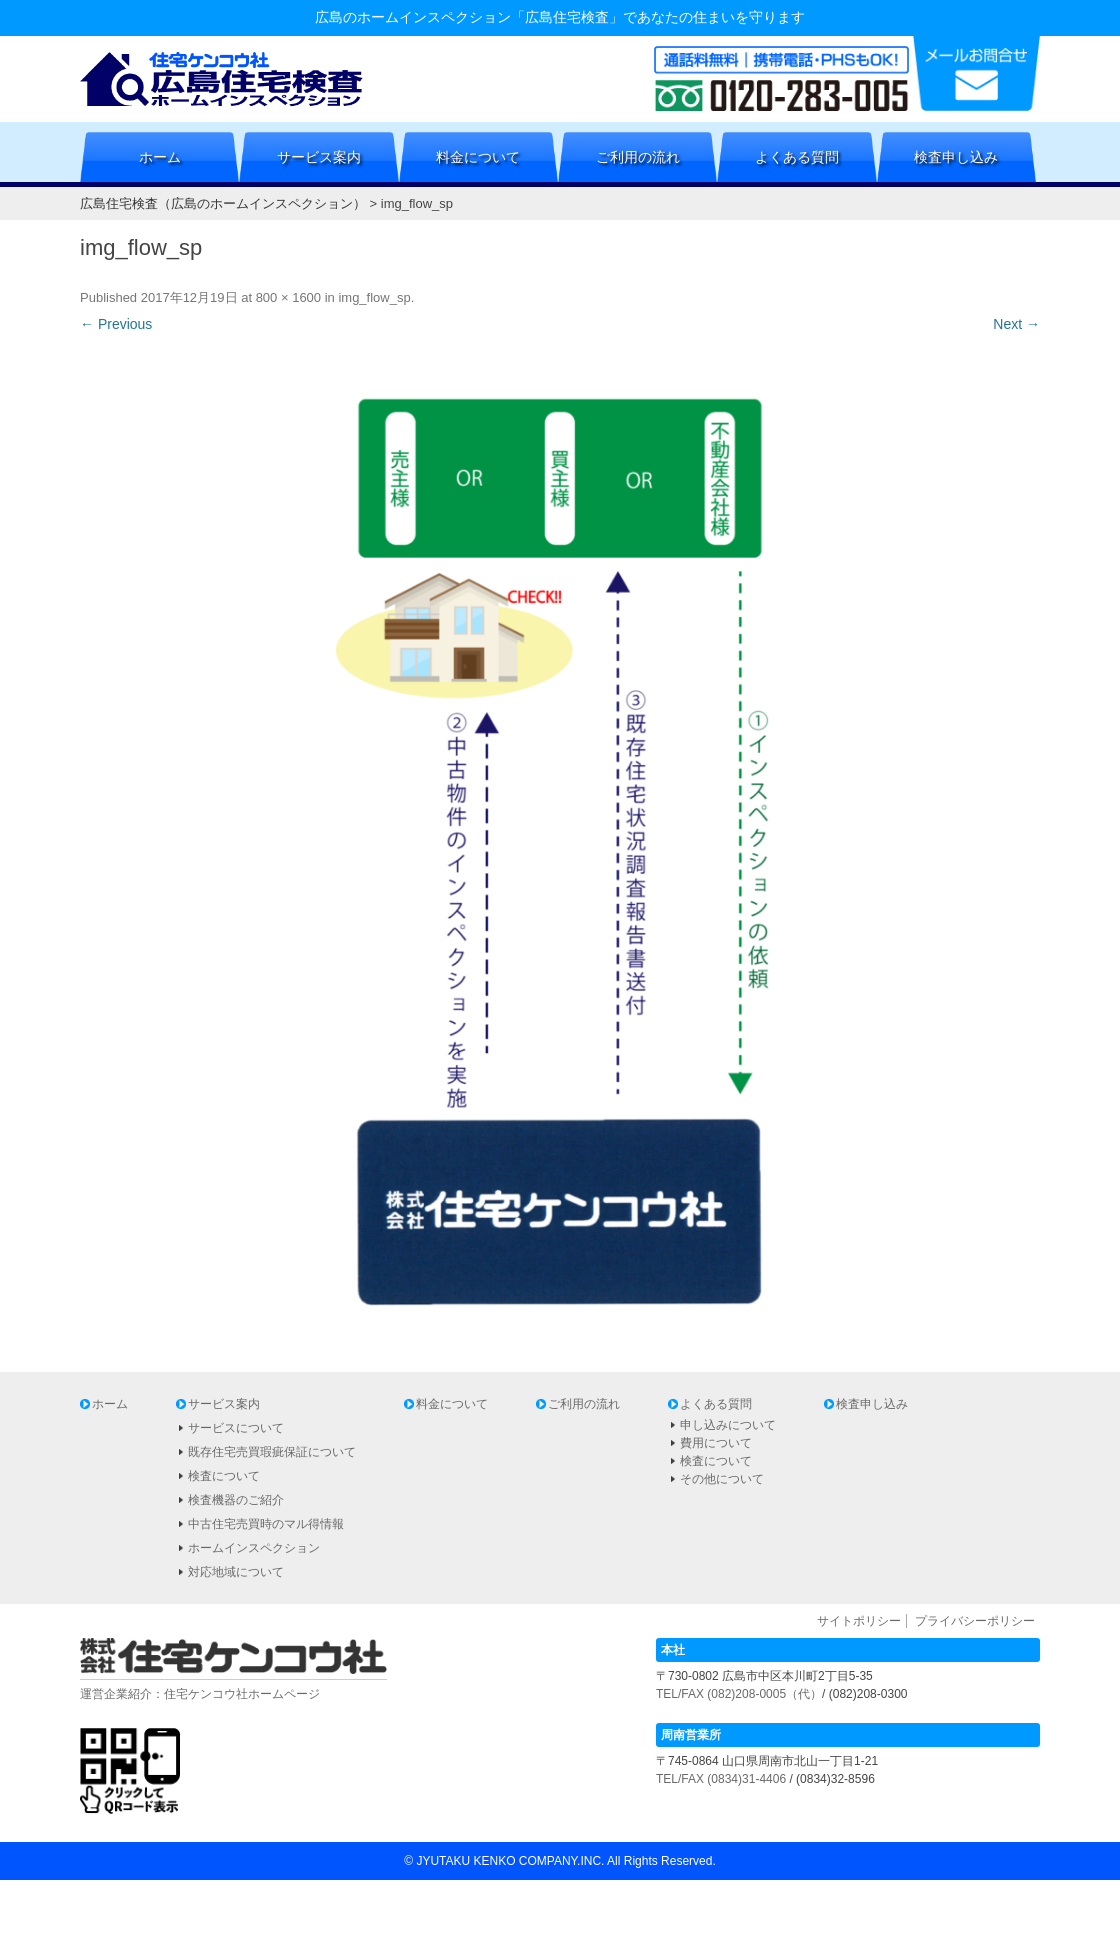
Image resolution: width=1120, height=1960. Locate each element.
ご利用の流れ (638, 157)
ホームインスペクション (254, 1548)
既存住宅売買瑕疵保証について (272, 1452)
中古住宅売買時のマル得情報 (266, 1524)
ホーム (160, 157)
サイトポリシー (859, 1621)
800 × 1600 (288, 297)
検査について (224, 1476)
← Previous (116, 324)
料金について (478, 157)
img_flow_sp (374, 297)
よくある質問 (797, 157)
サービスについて (236, 1428)
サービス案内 (319, 157)
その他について (722, 1479)
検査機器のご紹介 (236, 1500)
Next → (1016, 324)
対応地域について (236, 1572)
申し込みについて (728, 1425)
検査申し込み (956, 157)
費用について (716, 1443)
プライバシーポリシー (975, 1621)
